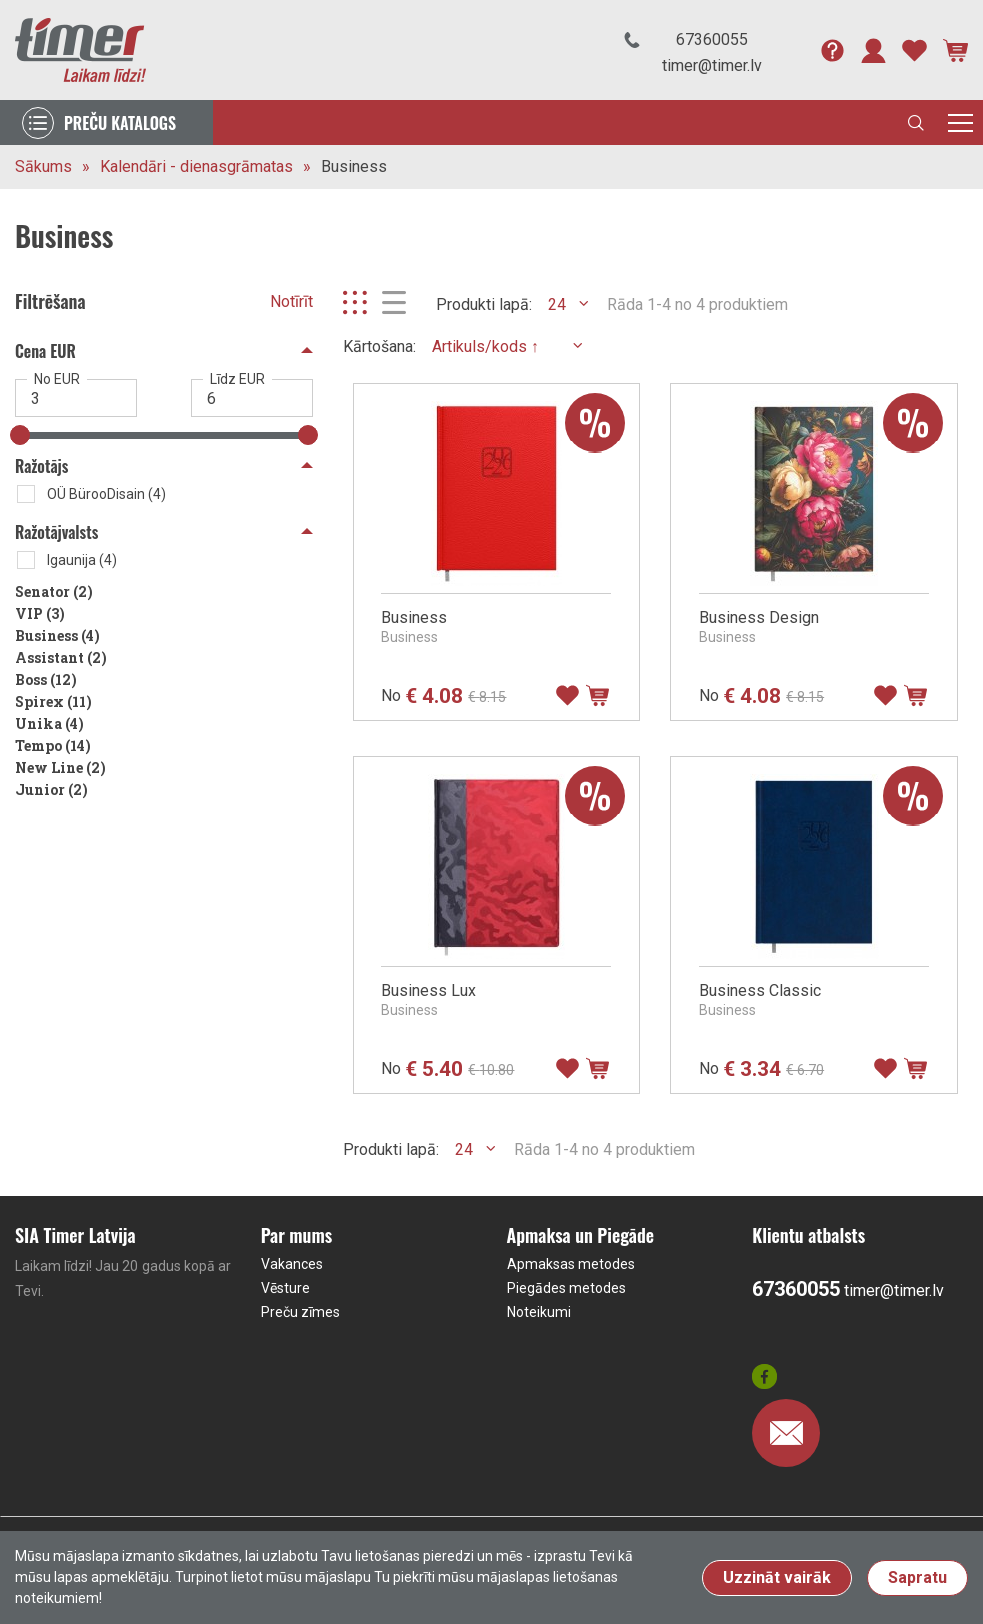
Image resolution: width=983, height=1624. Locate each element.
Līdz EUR (237, 379)
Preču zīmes (300, 1312)
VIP (40, 613)
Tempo (53, 745)
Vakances (292, 1264)
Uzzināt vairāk (777, 1577)
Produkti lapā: (484, 304)
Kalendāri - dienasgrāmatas (196, 166)
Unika (49, 723)
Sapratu (917, 1577)
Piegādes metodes (566, 1288)
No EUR (57, 379)
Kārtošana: (379, 346)
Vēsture (285, 1288)
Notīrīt (291, 301)
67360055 (712, 39)
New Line (60, 767)
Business (354, 166)
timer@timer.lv (712, 65)
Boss (46, 679)
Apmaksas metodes (571, 1264)
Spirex (53, 701)
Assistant (61, 657)
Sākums (43, 166)
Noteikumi (539, 1312)
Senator (54, 591)
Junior (51, 789)
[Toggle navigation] (960, 122)
